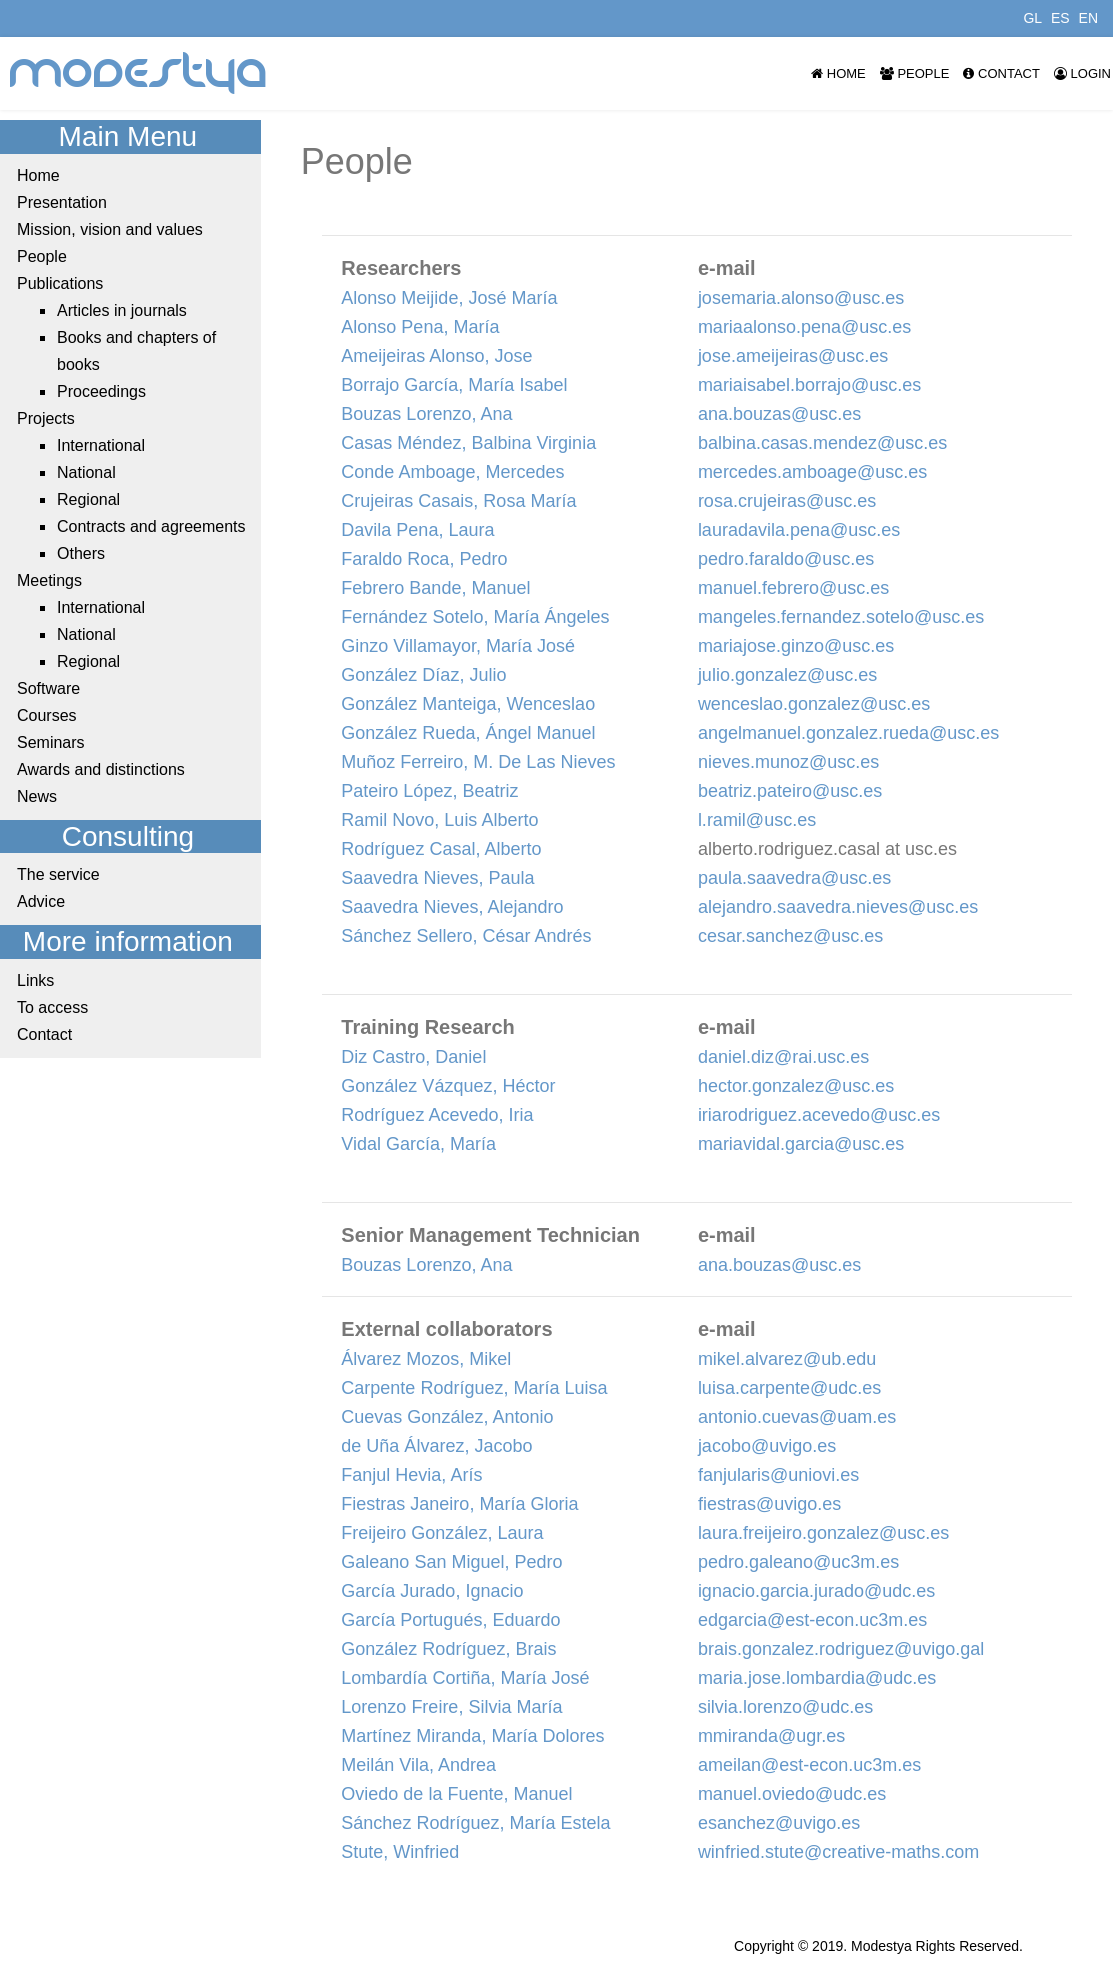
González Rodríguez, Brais (448, 1649)
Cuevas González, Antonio (447, 1417)
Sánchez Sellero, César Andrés (466, 936)
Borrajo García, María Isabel (454, 385)
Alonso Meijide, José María (449, 298)
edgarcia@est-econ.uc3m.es (812, 1620)
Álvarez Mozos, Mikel (426, 1359)
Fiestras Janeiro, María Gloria (459, 1504)
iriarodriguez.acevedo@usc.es (819, 1115)
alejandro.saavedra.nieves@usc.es (838, 907)
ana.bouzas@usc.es (779, 414)
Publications (60, 283)
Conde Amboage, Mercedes (452, 472)
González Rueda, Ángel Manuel (468, 733)
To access (52, 1007)
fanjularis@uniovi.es (778, 1475)
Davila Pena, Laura (417, 530)
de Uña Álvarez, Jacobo (436, 1446)
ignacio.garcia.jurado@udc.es (816, 1591)
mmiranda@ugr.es (771, 1736)
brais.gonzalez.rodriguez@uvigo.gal (841, 1649)
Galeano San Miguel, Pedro (451, 1562)
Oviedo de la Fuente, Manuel (456, 1794)
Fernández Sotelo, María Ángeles (475, 617)
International (101, 445)
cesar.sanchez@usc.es (790, 936)
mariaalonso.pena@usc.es (804, 327)
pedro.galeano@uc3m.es (798, 1562)
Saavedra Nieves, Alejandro (452, 907)
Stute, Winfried (400, 1852)
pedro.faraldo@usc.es (786, 559)
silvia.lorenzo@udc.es (785, 1707)
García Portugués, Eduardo (450, 1620)
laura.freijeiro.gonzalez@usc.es (823, 1533)
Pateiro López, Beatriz (429, 791)
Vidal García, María (418, 1144)
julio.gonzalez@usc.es (787, 675)
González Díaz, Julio (423, 675)
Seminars (51, 742)
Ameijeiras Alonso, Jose (436, 356)
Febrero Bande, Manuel (435, 588)
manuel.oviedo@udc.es (792, 1794)
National (86, 472)
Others (81, 553)
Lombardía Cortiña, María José (465, 1678)
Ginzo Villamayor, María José (458, 646)
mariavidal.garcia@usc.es (801, 1144)
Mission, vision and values (110, 229)
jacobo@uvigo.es (767, 1446)
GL (1032, 18)
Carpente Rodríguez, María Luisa (474, 1388)
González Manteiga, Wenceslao (468, 704)
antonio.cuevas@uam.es (797, 1417)
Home (838, 73)
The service (58, 874)
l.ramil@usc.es (757, 820)
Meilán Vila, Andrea (418, 1765)
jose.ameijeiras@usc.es (793, 356)
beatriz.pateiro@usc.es (790, 791)
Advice (41, 901)
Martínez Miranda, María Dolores (472, 1736)
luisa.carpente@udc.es (789, 1388)
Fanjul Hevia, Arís (411, 1475)
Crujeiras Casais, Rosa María (458, 501)
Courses (47, 715)
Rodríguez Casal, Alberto (441, 849)
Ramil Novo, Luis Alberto (439, 820)
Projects (46, 418)
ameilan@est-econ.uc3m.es (809, 1765)
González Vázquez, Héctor (448, 1086)
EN (1088, 18)
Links (35, 980)
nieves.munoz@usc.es (788, 762)
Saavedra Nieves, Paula (437, 878)
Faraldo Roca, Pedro (424, 559)
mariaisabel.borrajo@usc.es (809, 385)
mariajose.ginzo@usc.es (796, 646)
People (915, 73)
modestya (139, 73)
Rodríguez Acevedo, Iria (437, 1115)
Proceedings (101, 391)
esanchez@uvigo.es (779, 1823)
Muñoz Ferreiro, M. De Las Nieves (478, 762)
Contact (1001, 73)
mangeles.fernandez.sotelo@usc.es (841, 617)
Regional (88, 499)
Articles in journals (122, 310)
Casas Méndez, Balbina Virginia (468, 443)
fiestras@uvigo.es (769, 1504)
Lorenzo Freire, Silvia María (451, 1707)
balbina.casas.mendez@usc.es (822, 443)
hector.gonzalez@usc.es (796, 1086)
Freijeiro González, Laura (442, 1533)
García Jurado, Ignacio (432, 1591)
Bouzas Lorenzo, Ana (426, 414)
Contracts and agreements (151, 526)
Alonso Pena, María (420, 327)
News (37, 796)
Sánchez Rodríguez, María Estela (475, 1823)
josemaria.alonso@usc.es (801, 298)
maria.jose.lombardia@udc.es (817, 1678)
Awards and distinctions (101, 769)
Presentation (62, 202)
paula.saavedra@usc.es (794, 878)
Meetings (49, 580)
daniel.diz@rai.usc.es (783, 1057)
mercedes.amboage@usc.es (812, 472)
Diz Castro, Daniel (413, 1057)
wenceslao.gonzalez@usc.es (814, 704)
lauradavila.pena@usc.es (799, 530)
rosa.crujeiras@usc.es (787, 501)
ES (1060, 18)
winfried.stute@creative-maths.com (838, 1852)
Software (48, 688)
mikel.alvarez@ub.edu (787, 1359)
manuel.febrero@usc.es (793, 588)
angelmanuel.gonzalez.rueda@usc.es (848, 733)
